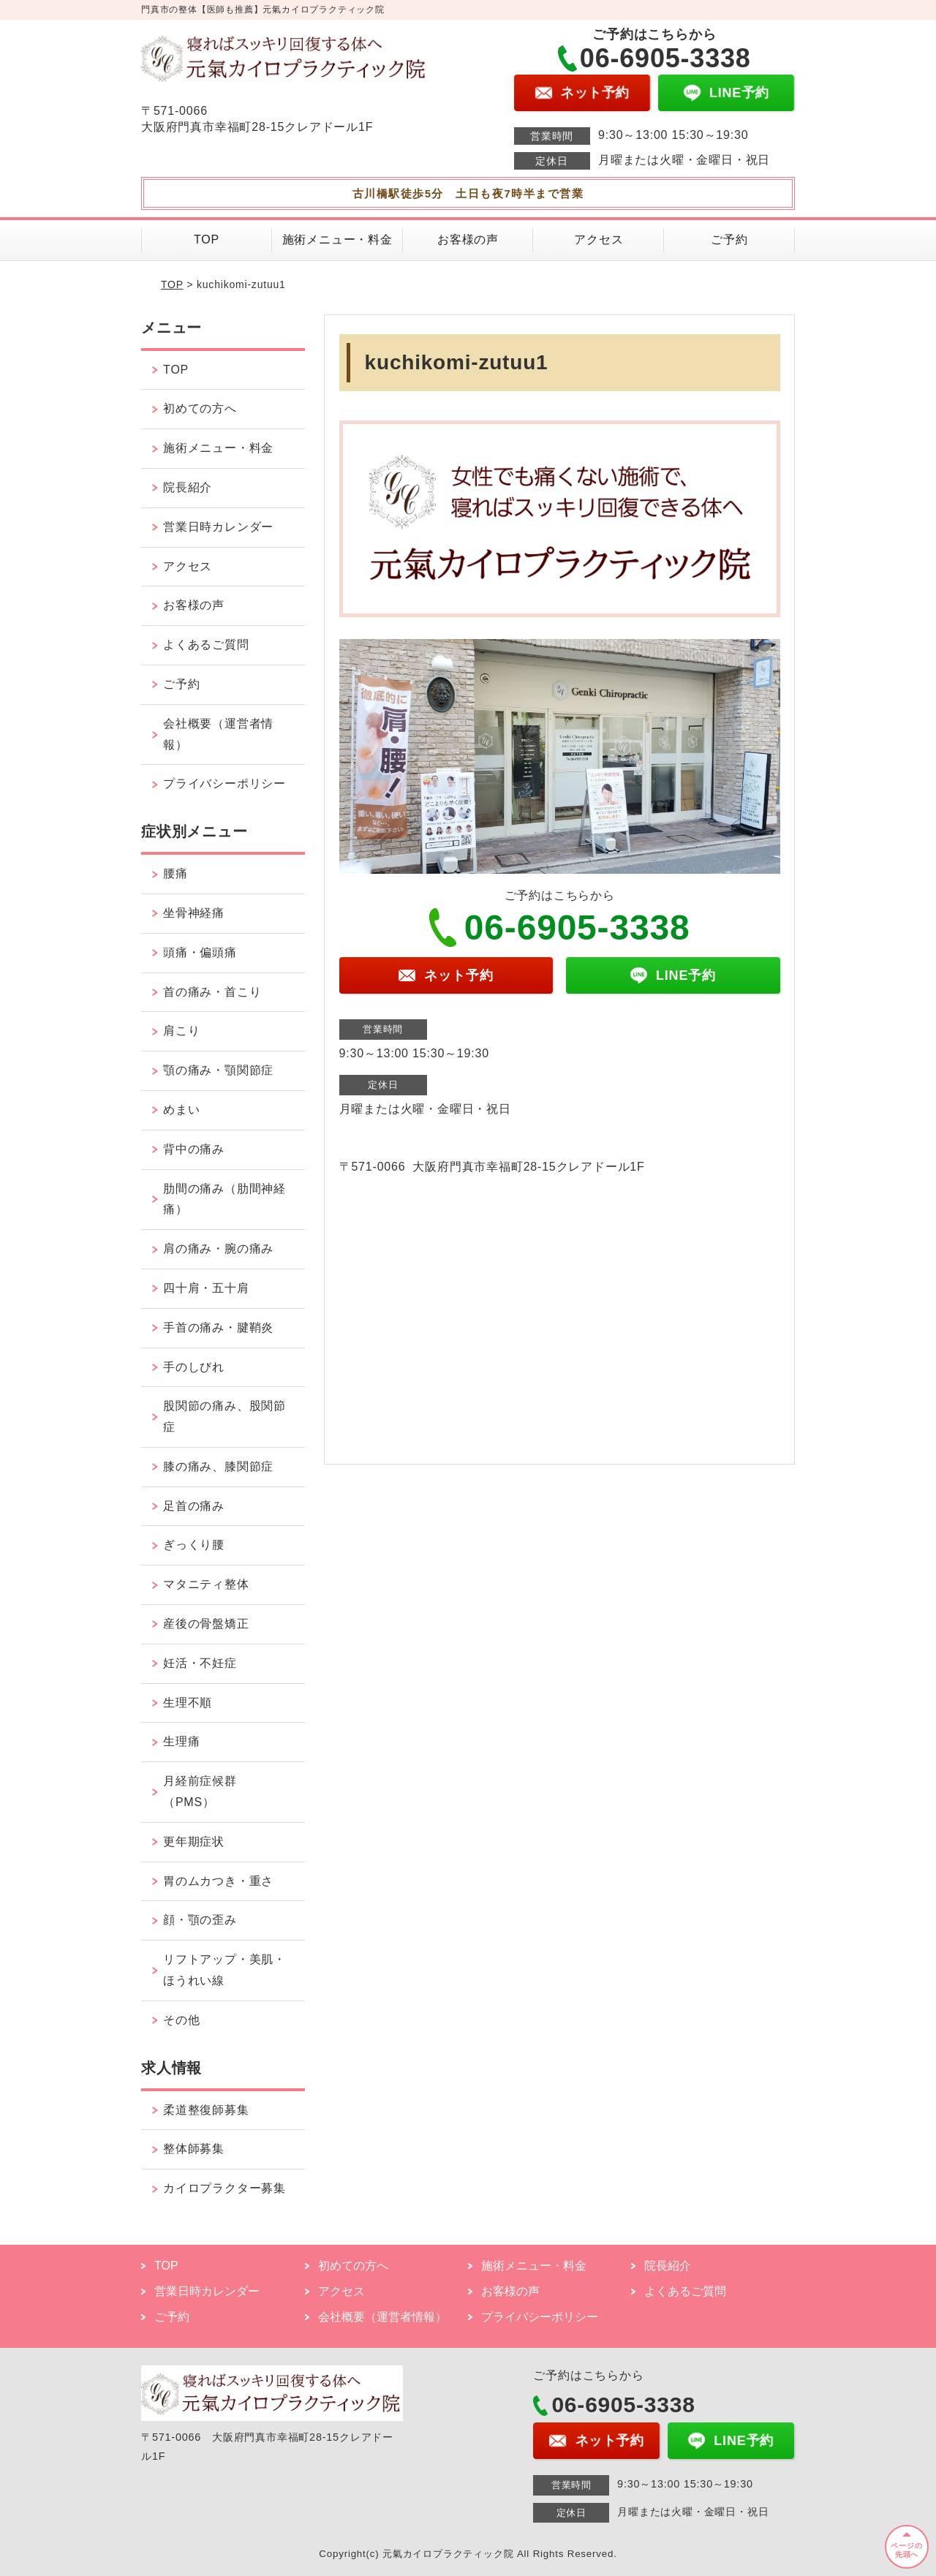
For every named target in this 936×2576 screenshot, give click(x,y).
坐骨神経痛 (193, 913)
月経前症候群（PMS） (200, 1791)
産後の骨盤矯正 (206, 1623)
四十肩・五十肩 (206, 1288)
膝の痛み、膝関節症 (218, 1466)
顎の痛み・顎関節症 (218, 1070)
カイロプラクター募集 (224, 2188)
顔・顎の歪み (200, 1920)
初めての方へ (200, 408)
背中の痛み (193, 1149)
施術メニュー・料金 (337, 239)
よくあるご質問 (206, 644)
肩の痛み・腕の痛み (218, 1248)
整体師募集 (193, 2148)
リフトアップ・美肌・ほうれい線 (224, 1970)
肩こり (181, 1030)
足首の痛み (193, 1506)
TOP (206, 239)
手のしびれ (193, 1367)
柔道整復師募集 (206, 2110)
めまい (181, 1109)
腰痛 (175, 873)
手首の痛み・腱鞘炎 (218, 1327)
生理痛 (181, 1741)
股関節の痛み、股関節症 (224, 1416)
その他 (181, 2020)
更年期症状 (193, 1841)
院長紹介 (187, 487)
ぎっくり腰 (193, 1544)
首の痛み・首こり (212, 992)
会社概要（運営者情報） (218, 734)
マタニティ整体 (206, 1584)
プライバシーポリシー (224, 783)
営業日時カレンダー (218, 527)
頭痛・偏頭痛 (200, 952)
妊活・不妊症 (200, 1663)
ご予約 (729, 239)
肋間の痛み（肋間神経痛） (224, 1199)
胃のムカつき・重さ (218, 1881)
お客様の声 (468, 239)
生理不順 (187, 1702)
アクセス (598, 239)
